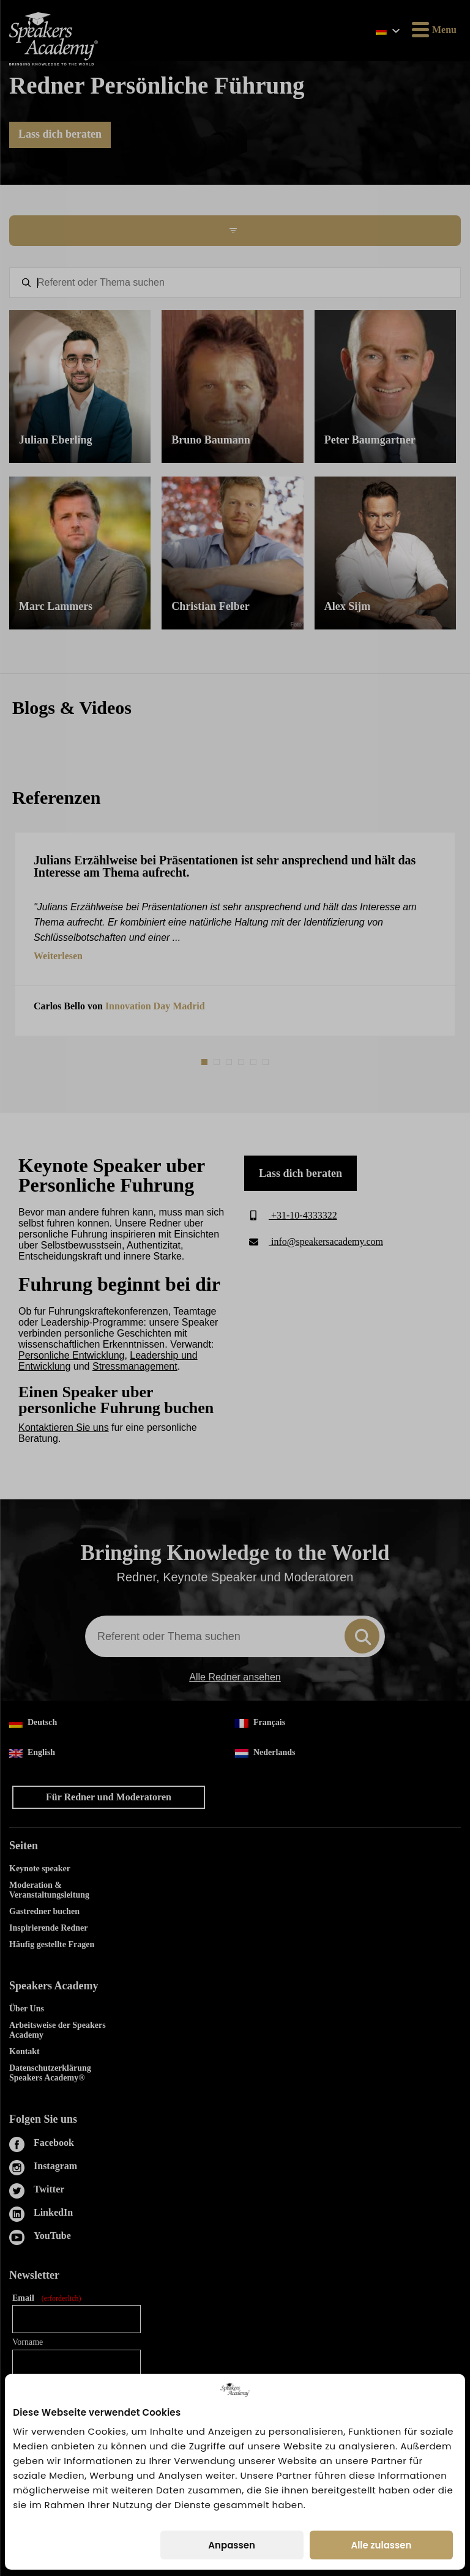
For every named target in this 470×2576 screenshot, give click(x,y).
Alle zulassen (381, 2545)
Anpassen (231, 2545)
